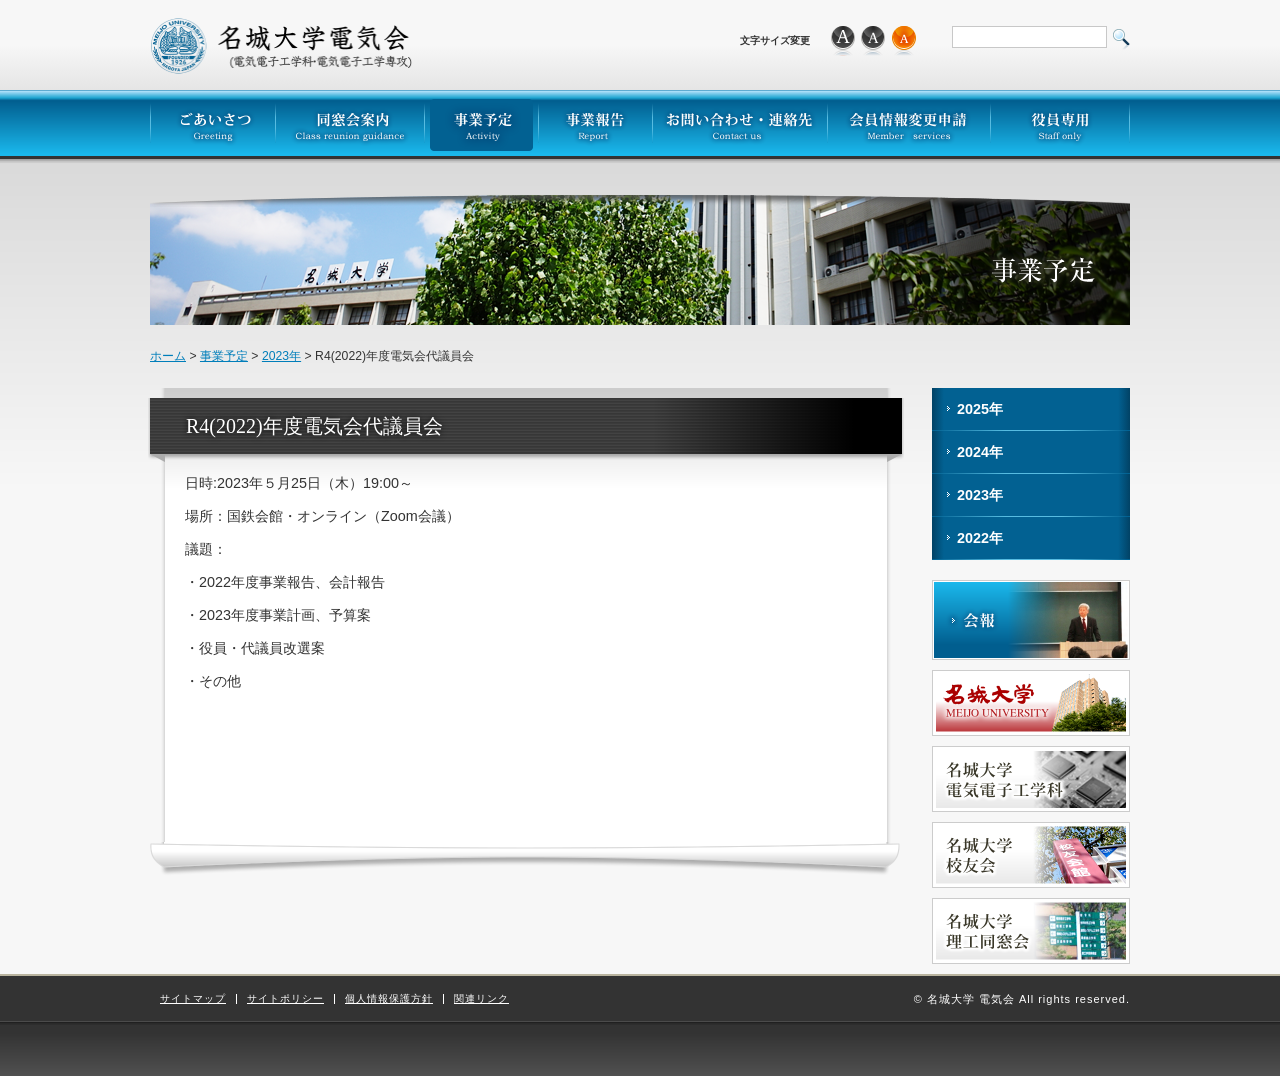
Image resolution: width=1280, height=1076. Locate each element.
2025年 (980, 409)
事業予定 (481, 123)
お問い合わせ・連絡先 (739, 123)
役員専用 (1060, 123)
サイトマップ (193, 999)
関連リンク (481, 999)
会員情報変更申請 (908, 123)
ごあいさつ (212, 123)
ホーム (168, 356)
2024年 (980, 452)
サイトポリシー (285, 999)
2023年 (281, 356)
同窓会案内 (349, 123)
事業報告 (595, 123)
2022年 (980, 538)
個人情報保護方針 (389, 999)
